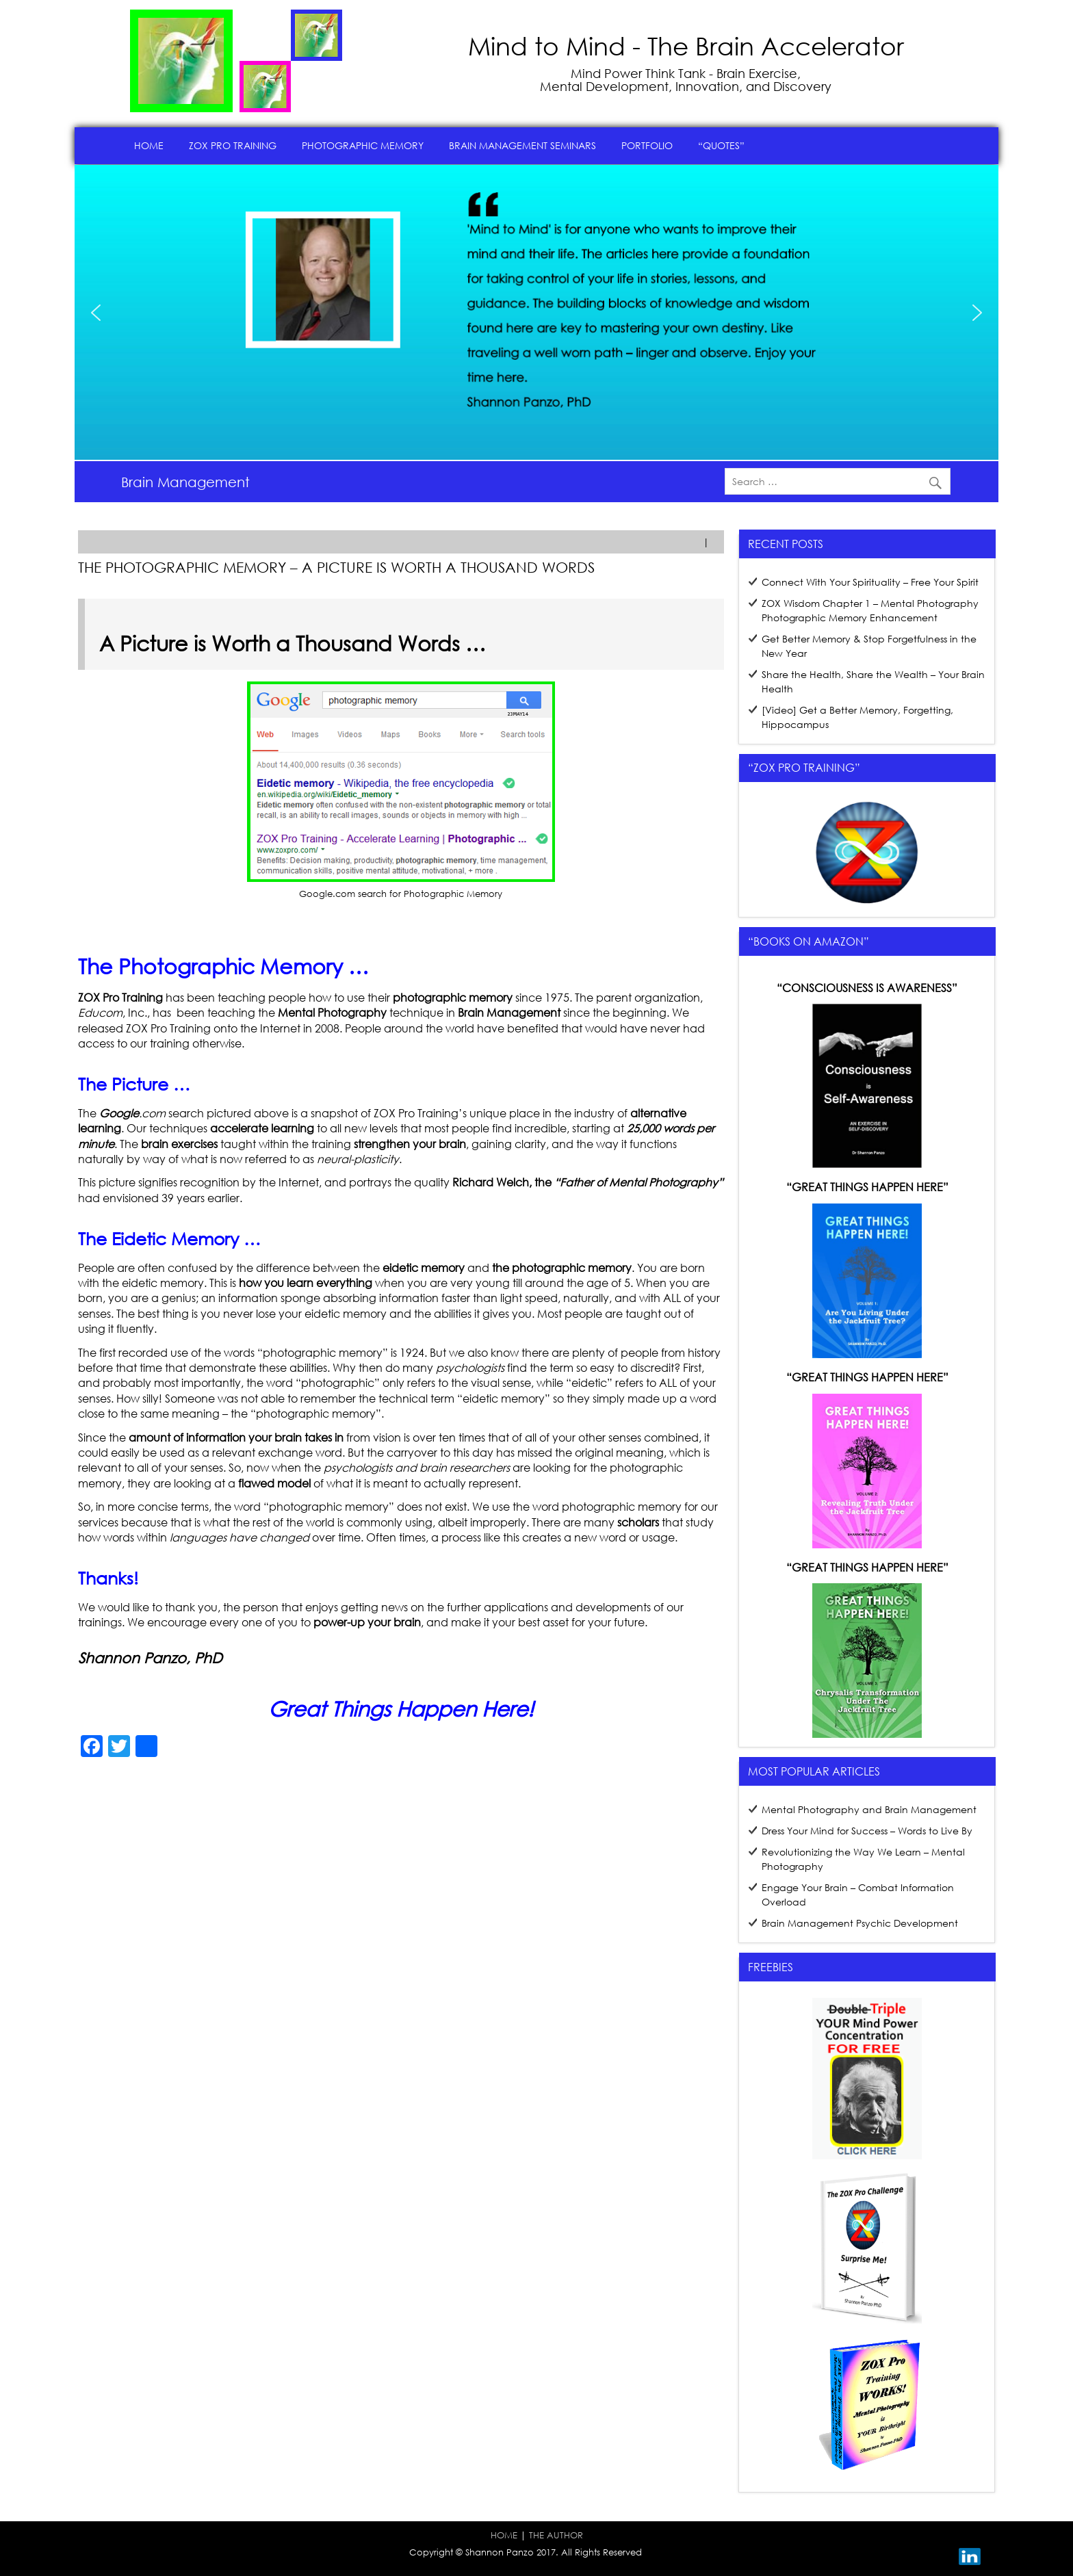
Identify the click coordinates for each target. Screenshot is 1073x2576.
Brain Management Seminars (522, 145)
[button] (96, 313)
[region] (536, 312)
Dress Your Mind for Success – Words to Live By (867, 1830)
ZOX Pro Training (232, 145)
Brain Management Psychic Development (860, 1923)
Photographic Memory (363, 145)
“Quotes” (721, 145)
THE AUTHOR (556, 2534)
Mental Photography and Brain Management (869, 1809)
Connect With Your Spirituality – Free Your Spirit (870, 582)
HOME (504, 2534)
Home (149, 145)
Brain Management (185, 481)
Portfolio (647, 145)
